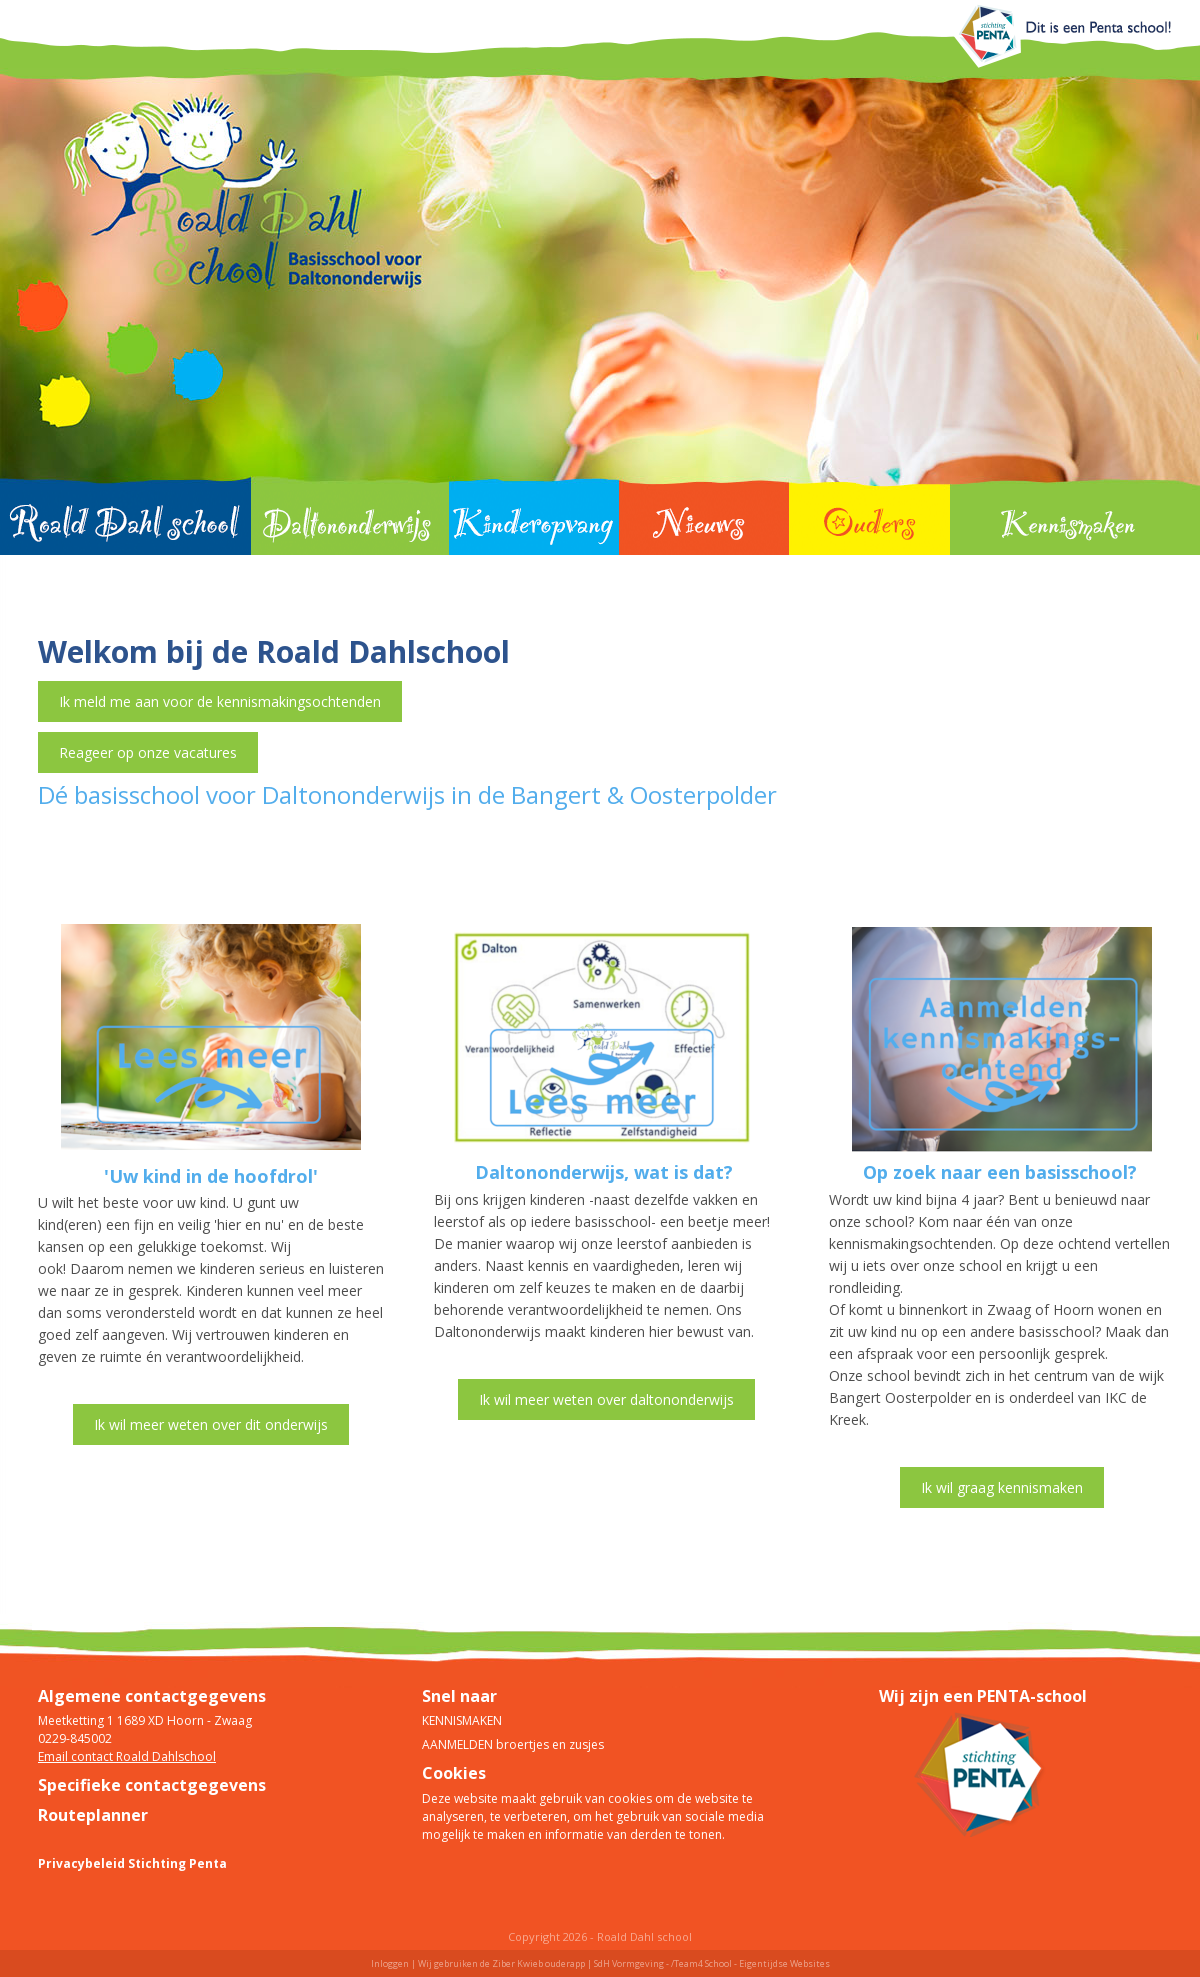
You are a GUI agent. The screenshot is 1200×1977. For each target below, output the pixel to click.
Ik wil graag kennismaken (1002, 1487)
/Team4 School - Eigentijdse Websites (750, 1963)
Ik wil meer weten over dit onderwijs (211, 1424)
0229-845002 (75, 1738)
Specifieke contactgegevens (152, 1785)
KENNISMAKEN (462, 1720)
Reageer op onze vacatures (148, 752)
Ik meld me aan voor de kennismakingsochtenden (220, 701)
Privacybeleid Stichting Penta (132, 1863)
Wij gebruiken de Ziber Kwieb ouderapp (501, 1963)
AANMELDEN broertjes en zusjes (513, 1744)
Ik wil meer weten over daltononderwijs (606, 1399)
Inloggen (390, 1963)
